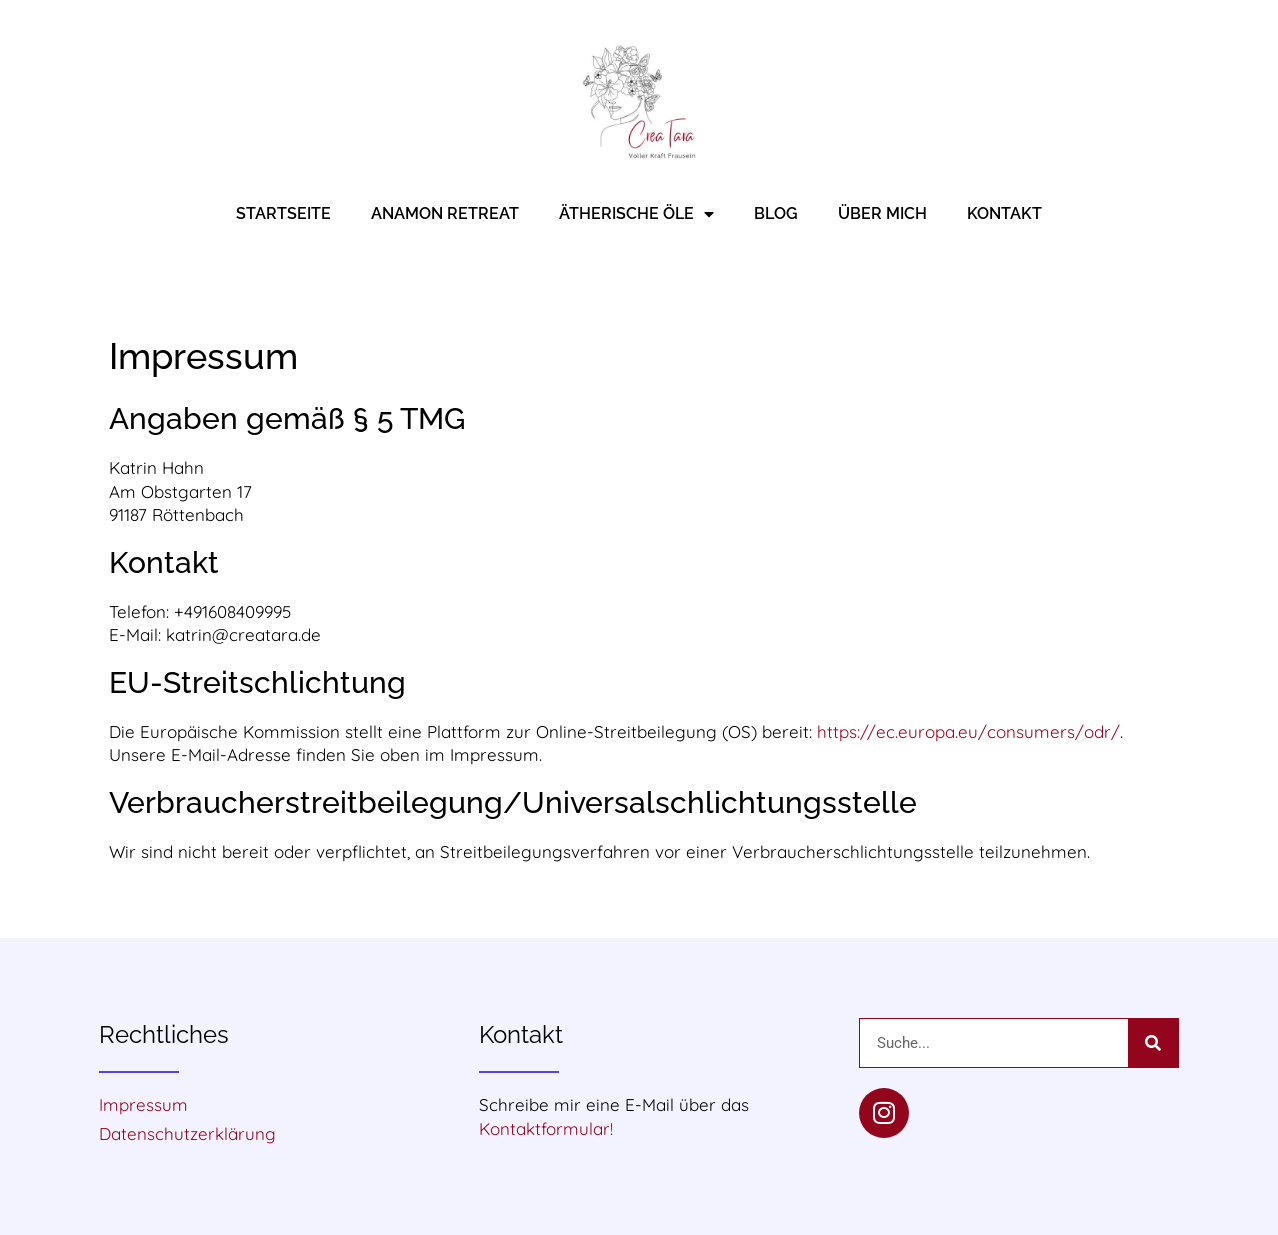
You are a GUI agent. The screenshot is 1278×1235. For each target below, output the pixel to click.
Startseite (283, 213)
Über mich (882, 213)
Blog (776, 213)
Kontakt (1004, 213)
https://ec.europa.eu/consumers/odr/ (968, 731)
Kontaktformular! (546, 1128)
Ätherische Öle (636, 214)
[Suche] (1153, 1043)
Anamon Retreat (445, 213)
